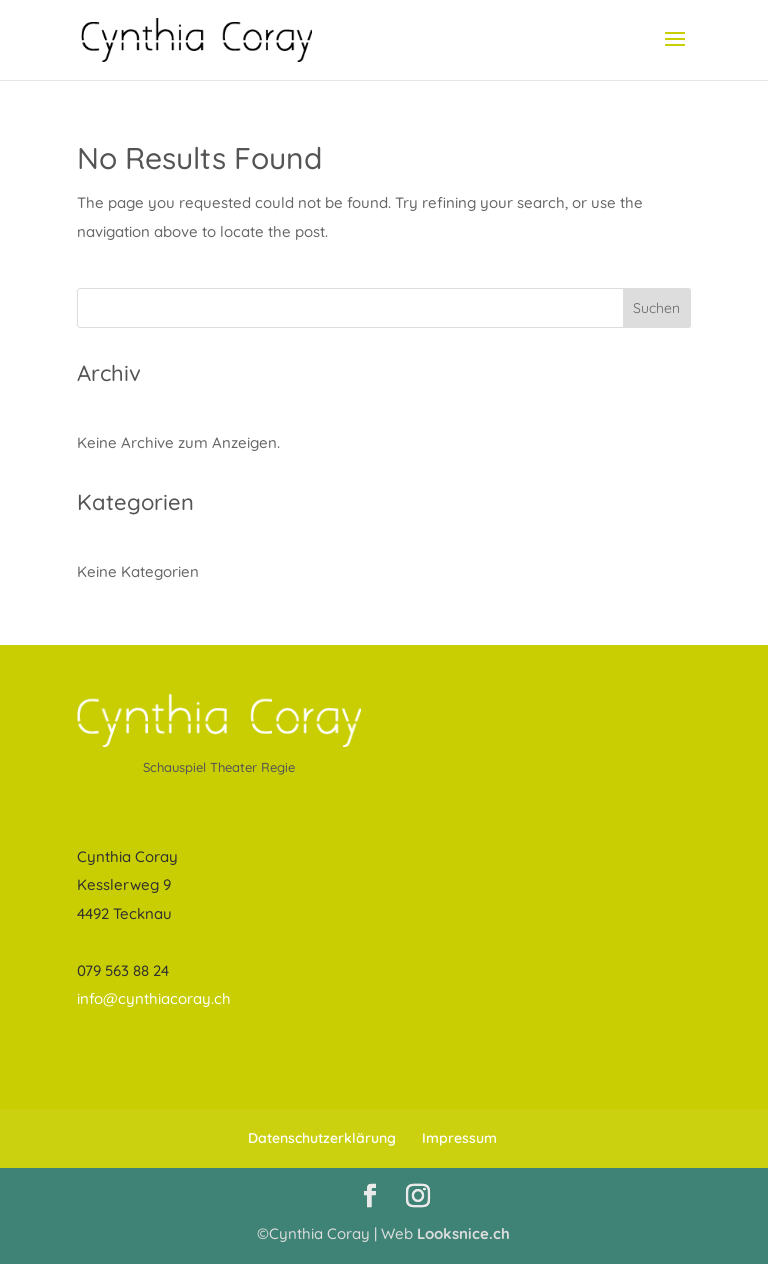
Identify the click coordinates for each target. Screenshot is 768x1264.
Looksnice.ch (463, 1233)
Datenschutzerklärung (322, 1138)
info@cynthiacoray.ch (154, 998)
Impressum (459, 1138)
